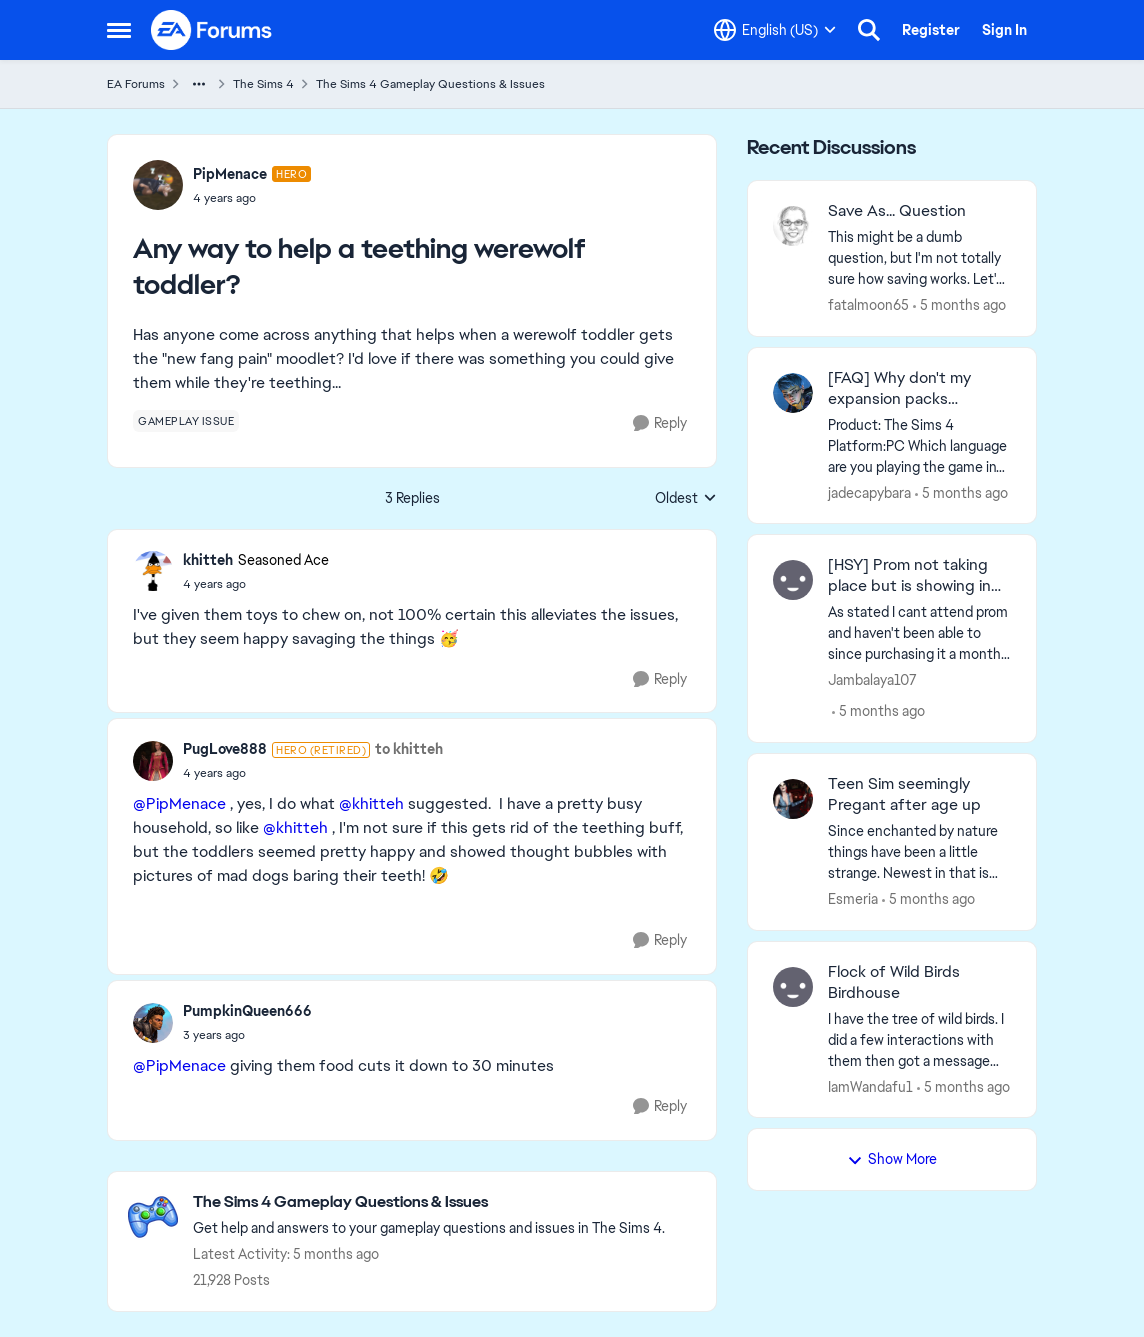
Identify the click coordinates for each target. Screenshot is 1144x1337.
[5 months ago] (959, 305)
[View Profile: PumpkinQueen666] (153, 1023)
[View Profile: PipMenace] (158, 185)
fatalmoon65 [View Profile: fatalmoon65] (868, 305)
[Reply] (660, 423)
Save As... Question (897, 211)
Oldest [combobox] (686, 499)
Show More (892, 1159)
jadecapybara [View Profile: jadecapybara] (869, 492)
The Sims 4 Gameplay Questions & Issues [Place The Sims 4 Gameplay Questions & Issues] (430, 84)
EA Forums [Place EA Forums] (136, 84)
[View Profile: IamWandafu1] (793, 987)
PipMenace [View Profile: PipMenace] (230, 174)
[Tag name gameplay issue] (186, 421)
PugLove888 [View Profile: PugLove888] (225, 749)
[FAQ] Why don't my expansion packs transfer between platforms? (899, 389)
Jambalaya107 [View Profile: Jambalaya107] (872, 680)
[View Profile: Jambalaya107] (793, 580)
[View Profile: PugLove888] (153, 761)
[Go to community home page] (212, 30)
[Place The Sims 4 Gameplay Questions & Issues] (429, 1202)
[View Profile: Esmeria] (793, 799)
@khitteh (371, 803)
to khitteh (409, 749)
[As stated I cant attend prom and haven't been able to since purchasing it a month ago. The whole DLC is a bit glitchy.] (919, 633)
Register (931, 30)
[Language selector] (775, 30)
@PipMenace (179, 803)
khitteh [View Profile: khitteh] (208, 560)
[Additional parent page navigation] (199, 84)
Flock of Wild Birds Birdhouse (894, 982)
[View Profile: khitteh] (153, 571)
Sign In (1004, 30)
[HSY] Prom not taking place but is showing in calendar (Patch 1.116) (909, 576)
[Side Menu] (119, 30)
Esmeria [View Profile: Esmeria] (853, 899)
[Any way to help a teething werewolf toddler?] (256, 584)
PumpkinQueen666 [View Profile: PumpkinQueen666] (247, 1011)
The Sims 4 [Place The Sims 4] (263, 84)
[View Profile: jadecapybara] (793, 393)
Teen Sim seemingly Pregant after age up (904, 794)
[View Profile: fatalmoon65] (793, 226)
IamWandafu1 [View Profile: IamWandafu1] (870, 1086)
